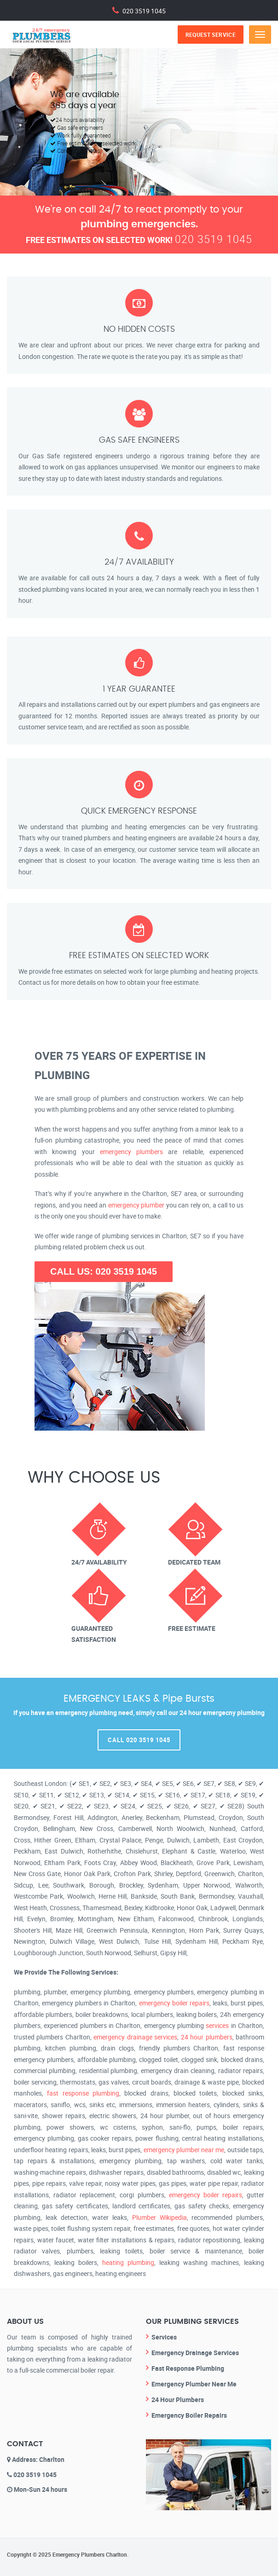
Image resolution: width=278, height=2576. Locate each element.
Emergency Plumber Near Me (194, 2384)
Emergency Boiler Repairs (189, 2415)
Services (164, 2337)
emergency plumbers (131, 1151)
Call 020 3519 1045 (139, 1740)
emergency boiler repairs (174, 2002)
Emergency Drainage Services (195, 2352)
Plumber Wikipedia (159, 2217)
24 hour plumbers (206, 2037)
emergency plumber (136, 1205)
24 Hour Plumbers (177, 2399)
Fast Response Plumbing (187, 2368)
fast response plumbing (83, 2093)
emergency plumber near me (184, 2149)
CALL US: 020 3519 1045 (103, 1271)
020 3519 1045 (144, 10)
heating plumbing (128, 2262)
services (217, 2025)
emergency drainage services (135, 2037)
